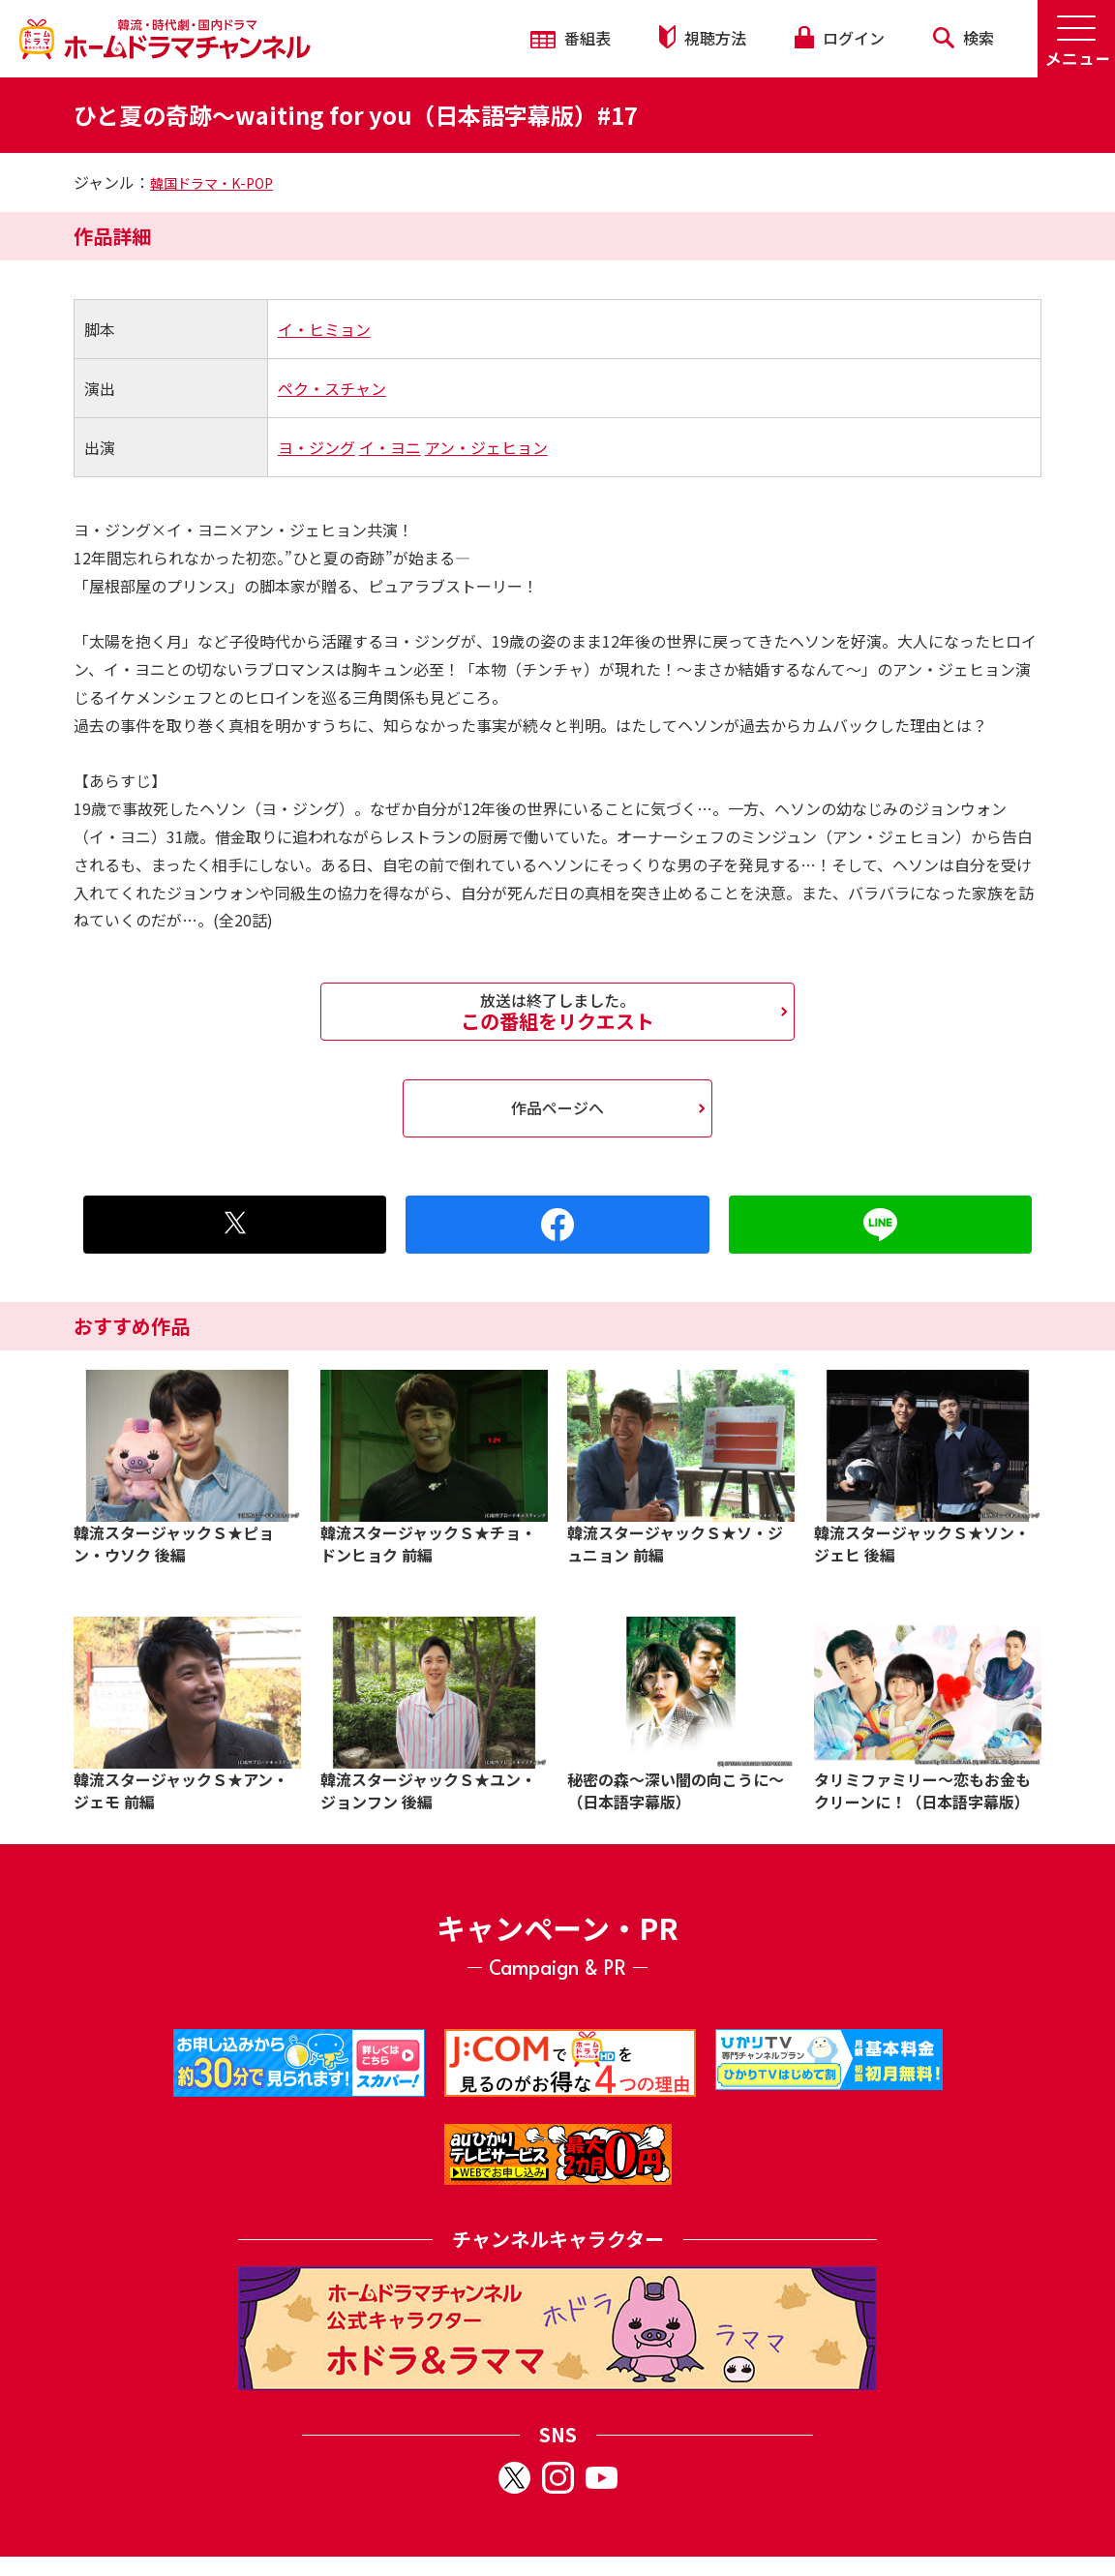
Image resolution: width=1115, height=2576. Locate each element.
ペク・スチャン (332, 388)
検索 (963, 37)
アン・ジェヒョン (486, 447)
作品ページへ (557, 1107)
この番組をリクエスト (557, 1011)
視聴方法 (702, 37)
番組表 (570, 37)
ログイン (839, 37)
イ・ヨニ (390, 447)
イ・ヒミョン (324, 329)
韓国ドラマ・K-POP (211, 183)
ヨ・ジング (316, 447)
